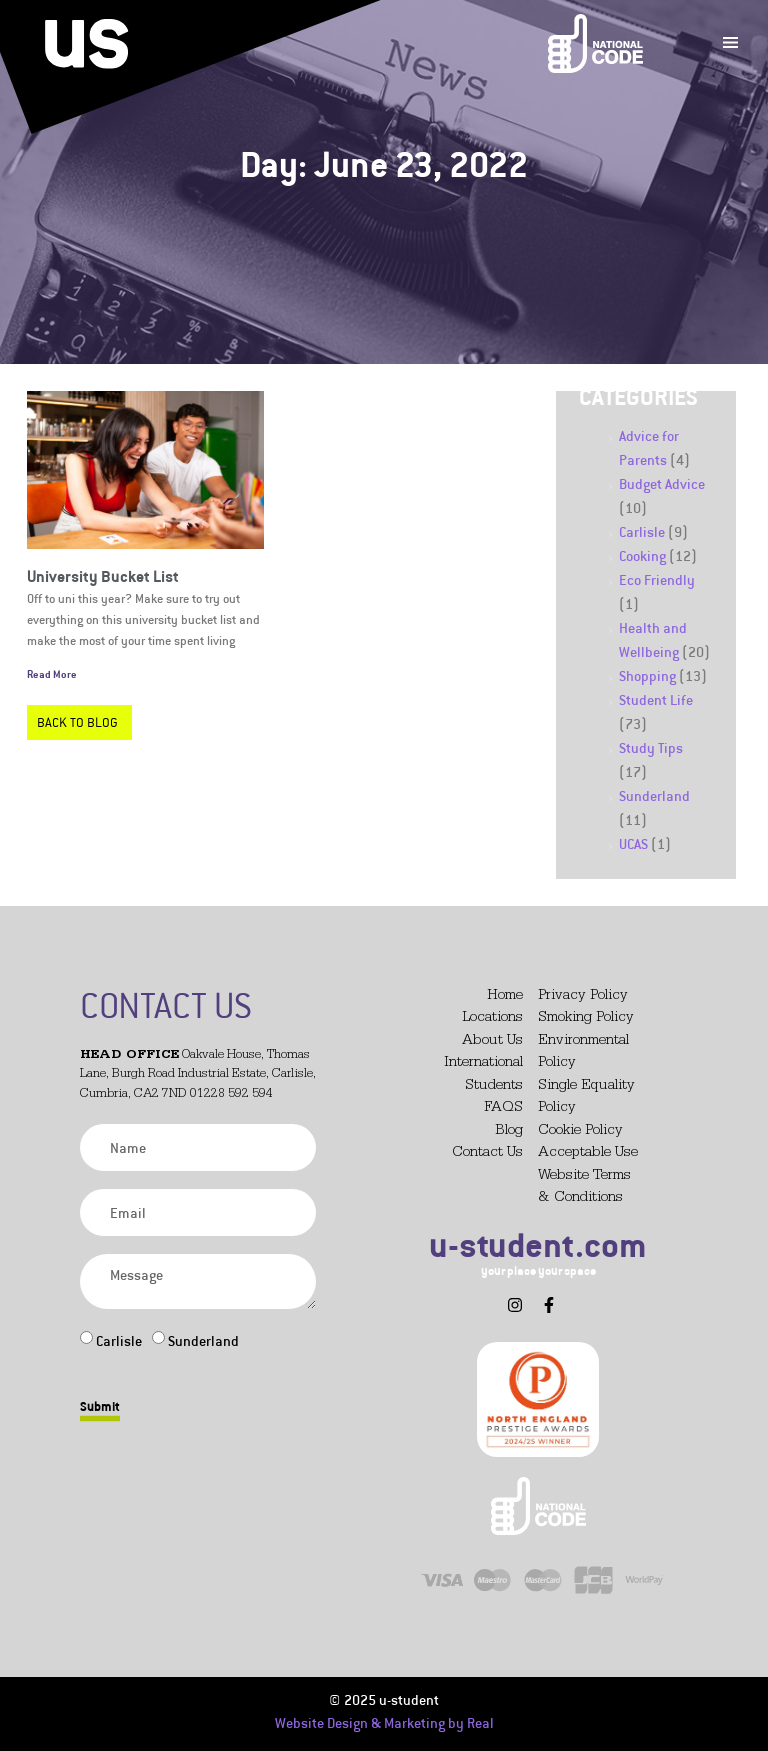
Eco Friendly (657, 579)
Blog (509, 1131)
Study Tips (651, 747)
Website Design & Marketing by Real (384, 1722)
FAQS (503, 1108)
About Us (492, 1041)
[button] (482, 1297)
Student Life (656, 699)
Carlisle (642, 531)
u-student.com (538, 1244)
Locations (492, 1018)
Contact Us (487, 1153)
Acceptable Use (588, 1153)
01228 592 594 (231, 1094)
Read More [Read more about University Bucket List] (52, 674)
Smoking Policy (586, 1018)
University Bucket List (103, 576)
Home (505, 996)
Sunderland (654, 795)
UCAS (633, 843)
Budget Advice (662, 483)
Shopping (647, 675)
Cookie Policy (580, 1131)
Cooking (642, 555)
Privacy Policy (583, 996)
